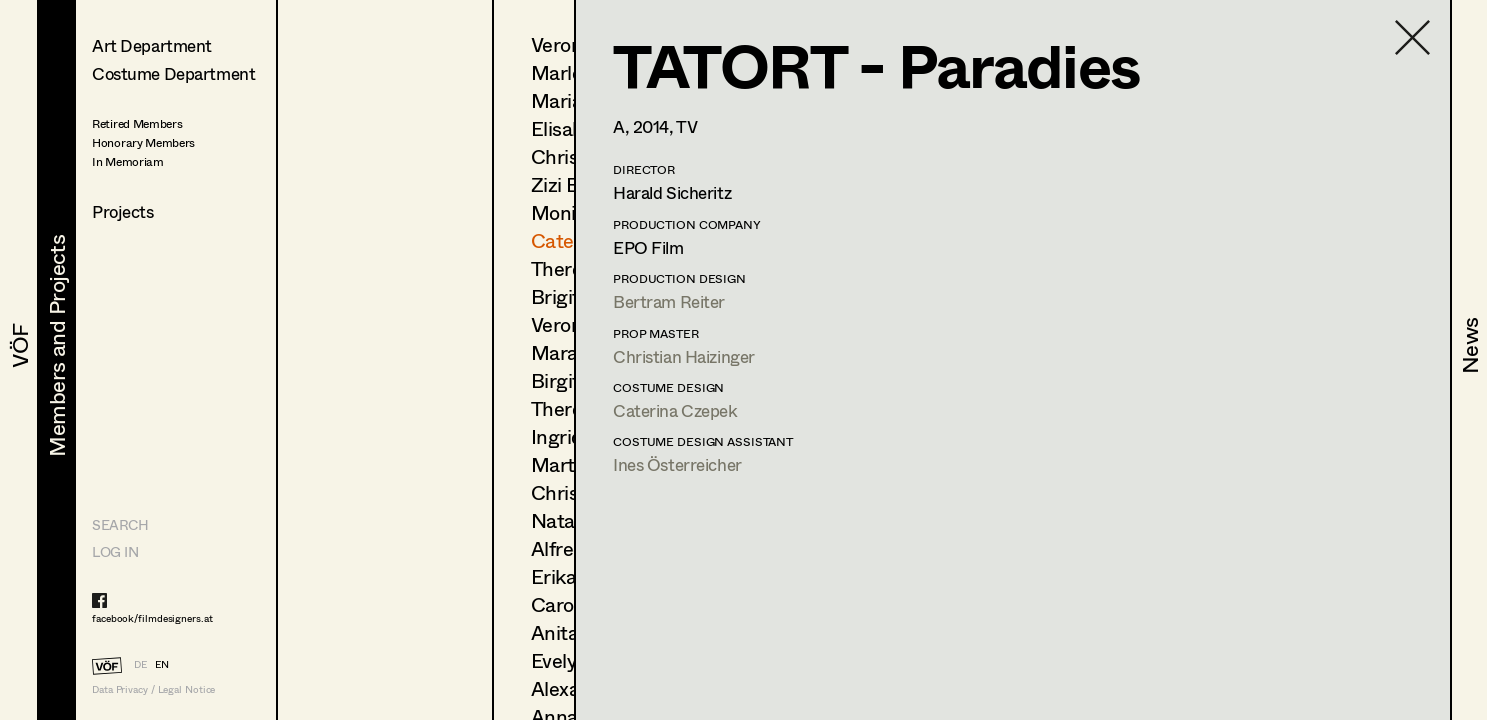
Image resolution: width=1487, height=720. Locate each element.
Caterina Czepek (675, 410)
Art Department (152, 45)
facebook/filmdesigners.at (152, 618)
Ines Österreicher (677, 464)
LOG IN (115, 551)
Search (120, 524)
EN (162, 664)
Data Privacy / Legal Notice (153, 689)
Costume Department (173, 73)
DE (140, 664)
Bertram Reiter (669, 301)
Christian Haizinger (684, 356)
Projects (123, 211)
